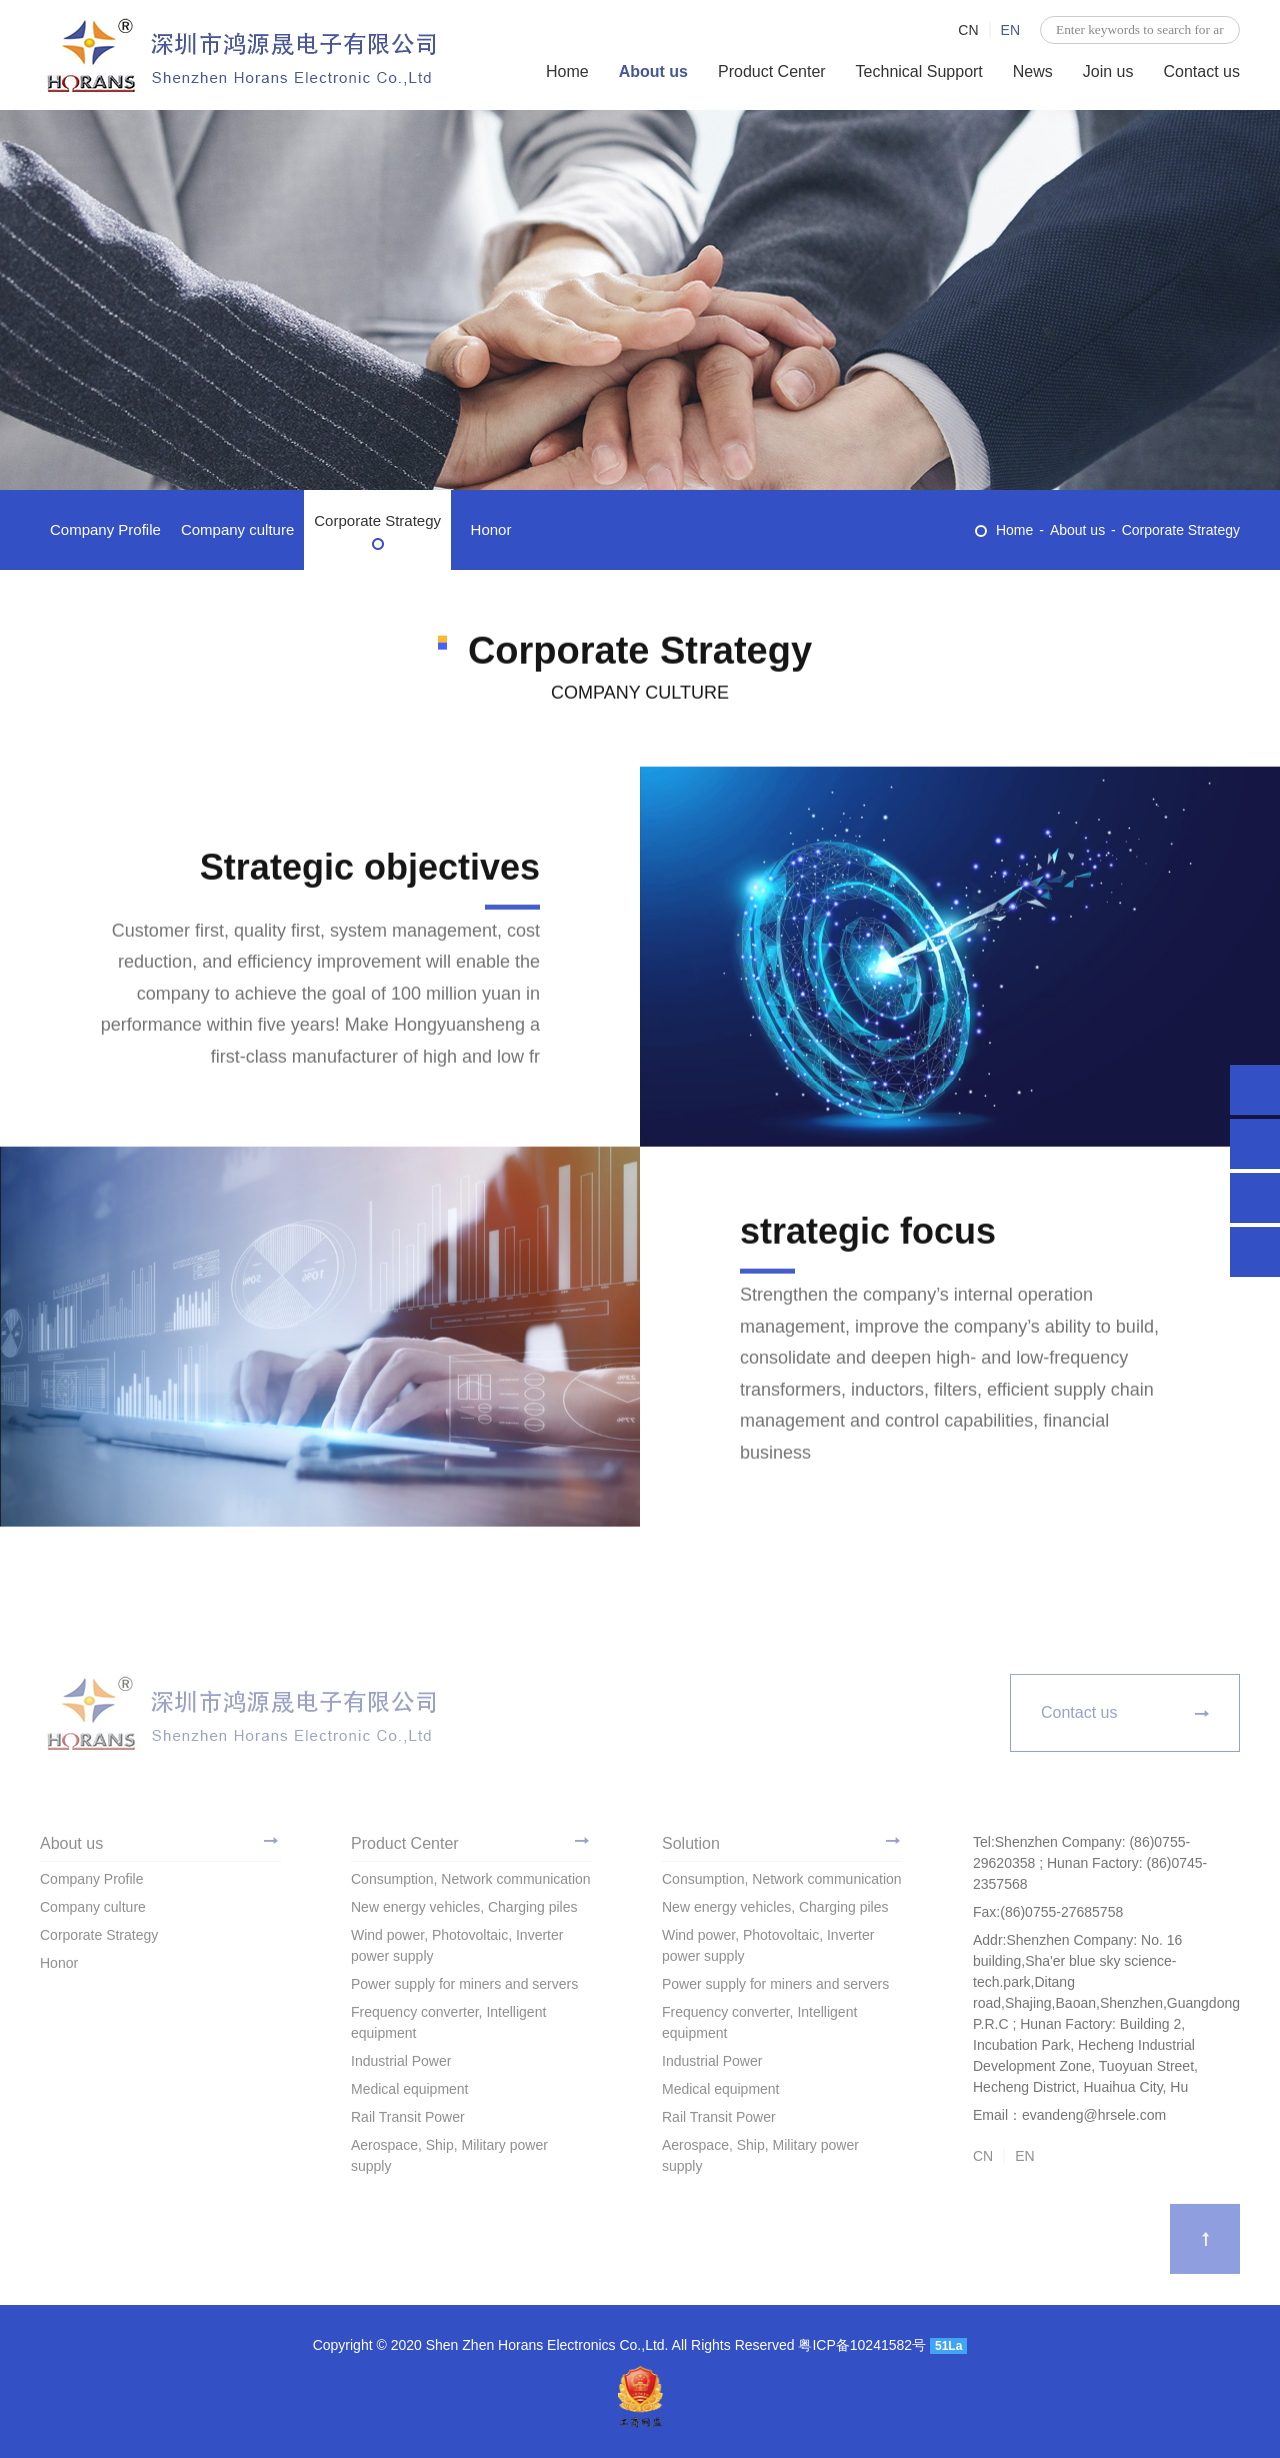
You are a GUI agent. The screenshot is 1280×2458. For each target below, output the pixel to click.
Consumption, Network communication (471, 1885)
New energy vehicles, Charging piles (464, 1913)
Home (567, 71)
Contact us (1202, 71)
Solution (691, 1849)
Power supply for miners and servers (464, 1990)
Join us (1108, 71)
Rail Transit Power (408, 2123)
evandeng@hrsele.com (1255, 1198)
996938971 (1255, 1144)
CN (968, 30)
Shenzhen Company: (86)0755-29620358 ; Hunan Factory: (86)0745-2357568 (1255, 1090)
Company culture (237, 529)
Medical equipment (410, 2095)
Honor (491, 529)
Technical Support (919, 71)
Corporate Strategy (377, 520)
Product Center (772, 71)
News (1033, 71)
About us (653, 71)
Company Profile (105, 529)
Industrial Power (401, 2067)
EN (1010, 30)
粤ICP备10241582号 (862, 2345)
